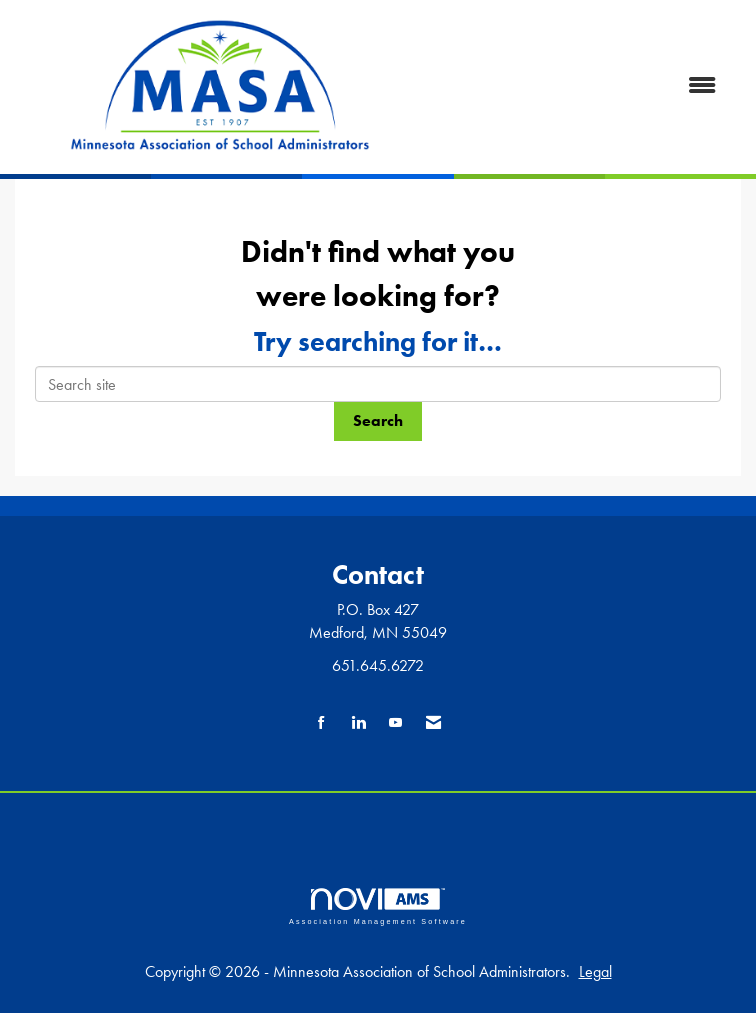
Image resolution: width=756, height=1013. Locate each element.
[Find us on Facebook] (321, 723)
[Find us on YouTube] (395, 723)
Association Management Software (378, 906)
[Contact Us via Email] (433, 723)
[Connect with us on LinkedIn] (358, 723)
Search (378, 420)
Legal (595, 971)
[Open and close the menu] (580, 86)
